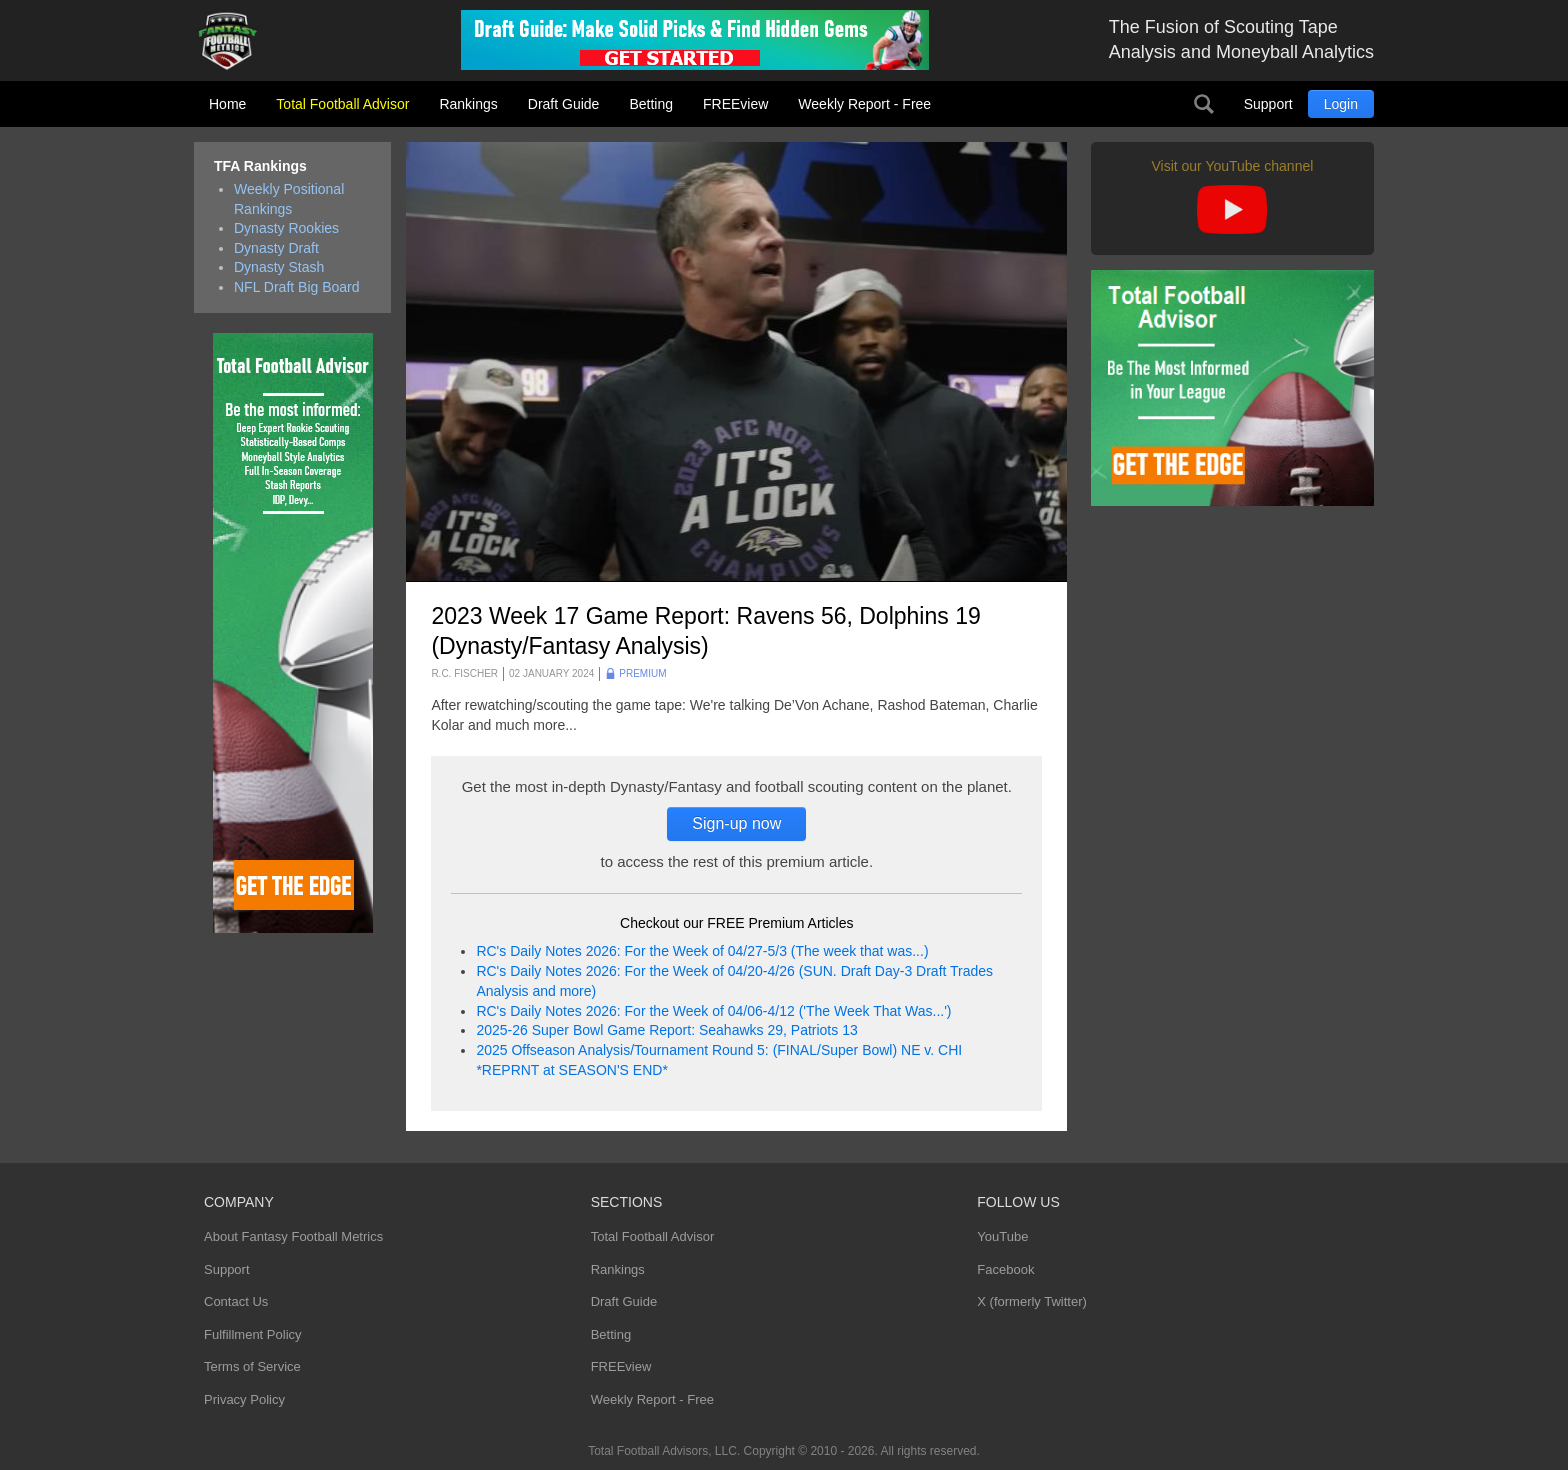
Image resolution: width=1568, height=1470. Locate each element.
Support (1268, 104)
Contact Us (236, 1301)
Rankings (468, 104)
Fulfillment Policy (253, 1334)
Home (227, 104)
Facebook (1005, 1269)
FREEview (735, 104)
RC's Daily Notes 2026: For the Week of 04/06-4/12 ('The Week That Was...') (713, 1011)
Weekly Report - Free (864, 104)
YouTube (1002, 1236)
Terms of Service (252, 1366)
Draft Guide (564, 104)
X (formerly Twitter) (1032, 1301)
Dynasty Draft (276, 248)
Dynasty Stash (279, 267)
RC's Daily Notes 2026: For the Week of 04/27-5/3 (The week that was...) (702, 951)
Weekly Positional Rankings (289, 199)
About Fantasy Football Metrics (293, 1236)
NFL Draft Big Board (297, 287)
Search (1204, 104)
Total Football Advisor (342, 104)
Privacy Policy (244, 1399)
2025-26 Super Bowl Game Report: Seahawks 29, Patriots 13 (666, 1030)
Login (1341, 104)
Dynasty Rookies (286, 228)
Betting (651, 104)
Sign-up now (736, 823)
